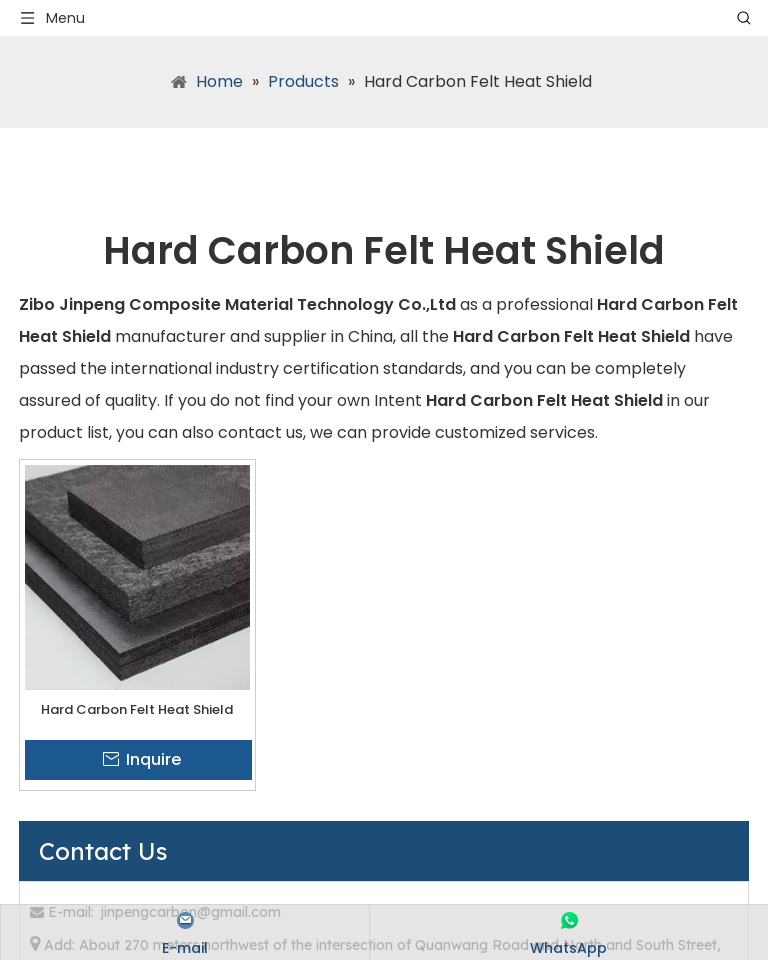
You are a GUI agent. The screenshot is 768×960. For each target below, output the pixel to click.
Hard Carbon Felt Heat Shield (137, 709)
